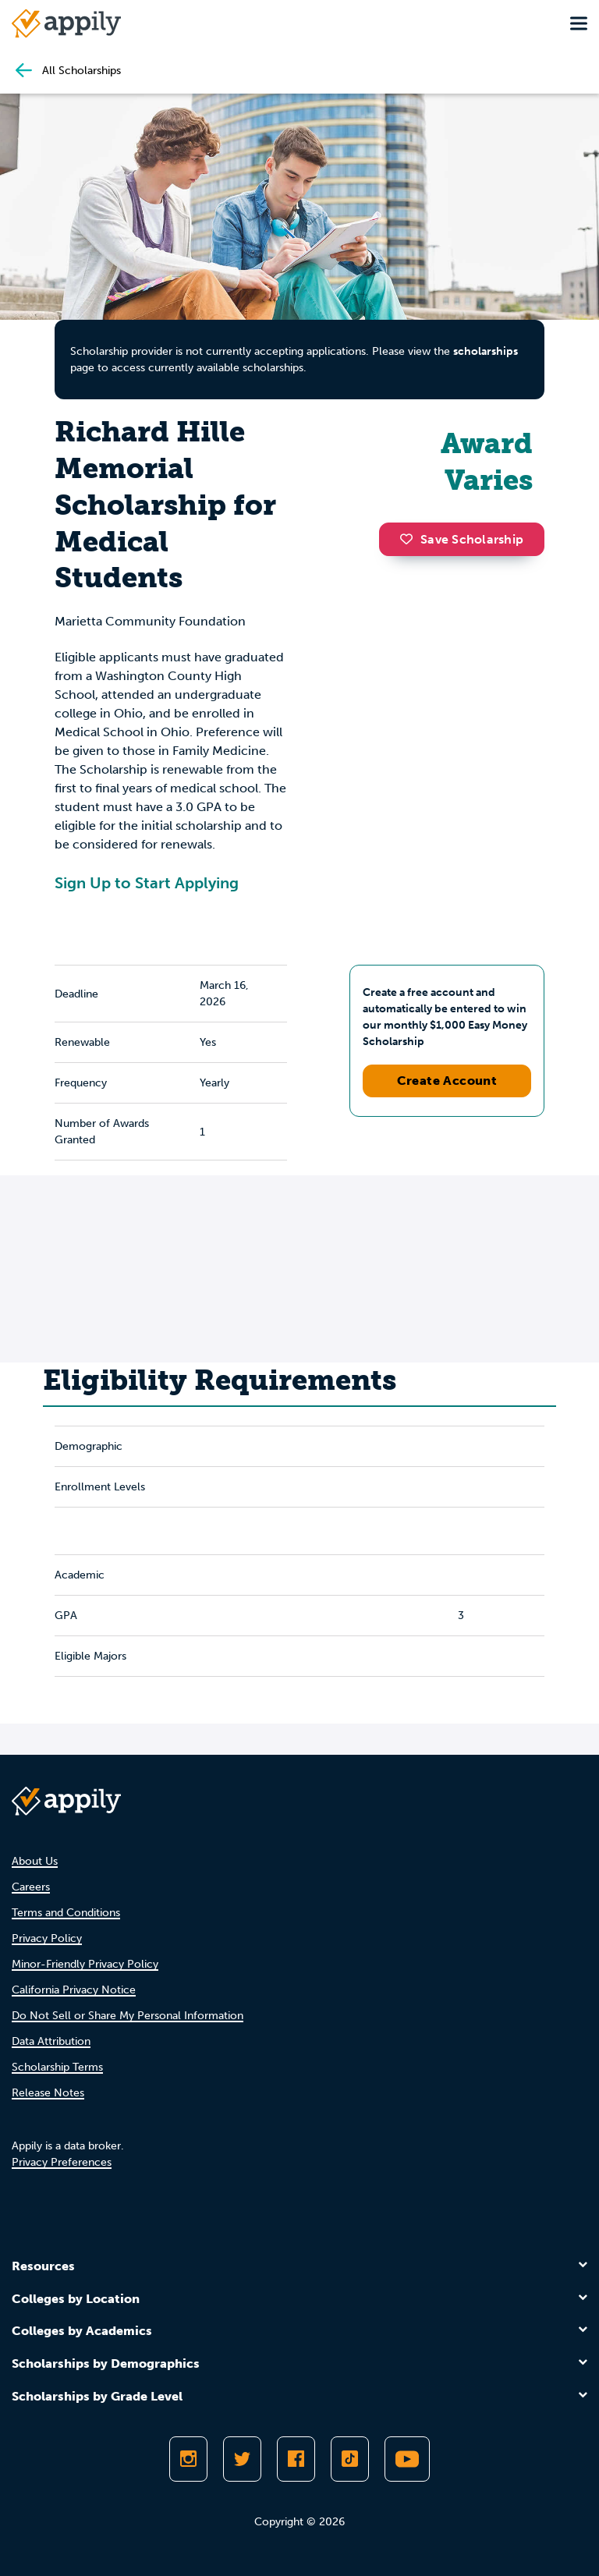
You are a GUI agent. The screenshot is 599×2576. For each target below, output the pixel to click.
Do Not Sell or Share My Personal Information (127, 2015)
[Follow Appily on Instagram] (188, 2459)
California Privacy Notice (74, 1990)
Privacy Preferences (62, 2162)
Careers (31, 1887)
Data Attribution (51, 2041)
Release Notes (48, 2092)
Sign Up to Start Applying (147, 882)
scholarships (485, 351)
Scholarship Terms (57, 2067)
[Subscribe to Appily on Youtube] (407, 2459)
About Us (35, 1861)
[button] (410, 539)
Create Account (447, 1080)
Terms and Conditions (66, 1912)
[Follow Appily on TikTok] (350, 2459)
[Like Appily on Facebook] (296, 2459)
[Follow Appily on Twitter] (242, 2459)
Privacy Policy (47, 1938)
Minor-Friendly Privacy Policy (85, 1964)
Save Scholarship (461, 539)
